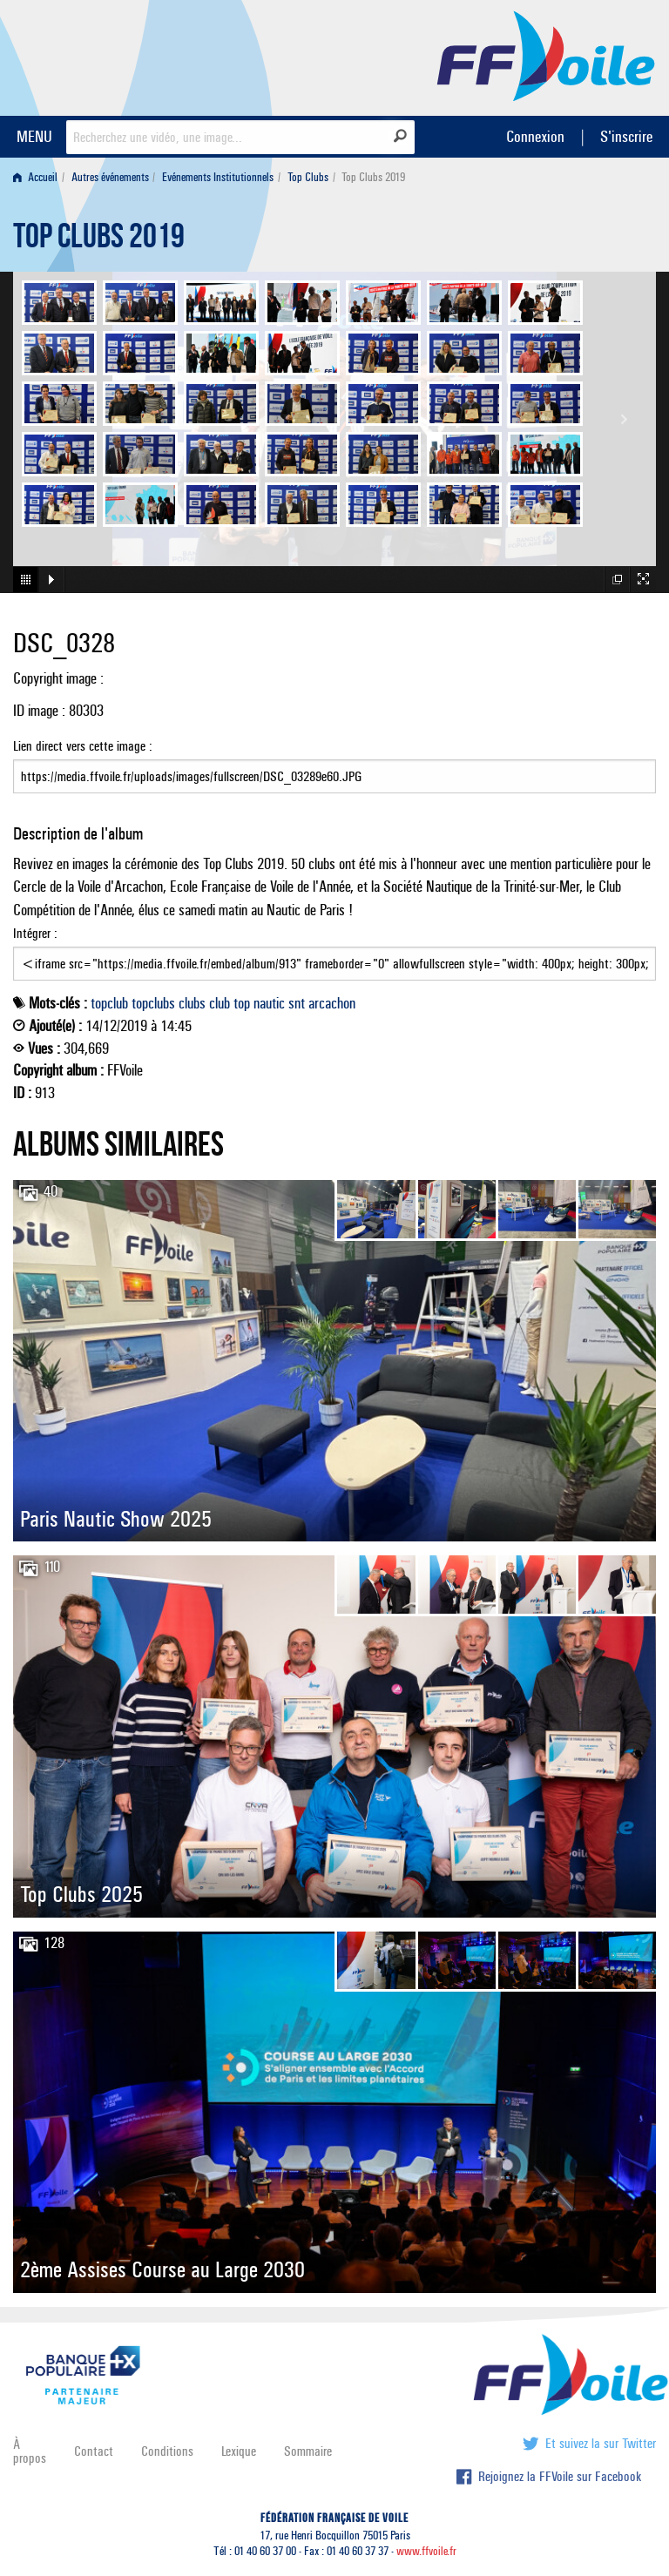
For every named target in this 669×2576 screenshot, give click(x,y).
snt (296, 1003)
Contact (93, 2451)
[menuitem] (38, 177)
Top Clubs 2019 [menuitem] (373, 177)
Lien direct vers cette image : (334, 765)
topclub (109, 1003)
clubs (192, 1003)
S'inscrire (626, 136)
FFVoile (546, 55)
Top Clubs (307, 177)
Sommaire (308, 2451)
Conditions (167, 2451)
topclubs (153, 1003)
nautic (269, 1003)
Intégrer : (334, 953)
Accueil (35, 177)
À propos (29, 2451)
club (219, 1003)
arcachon (331, 1003)
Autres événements (110, 177)
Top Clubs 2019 (99, 240)
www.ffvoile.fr (426, 2551)
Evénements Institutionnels (218, 177)
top (241, 1003)
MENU (34, 136)
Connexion (535, 136)
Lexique (238, 2451)
